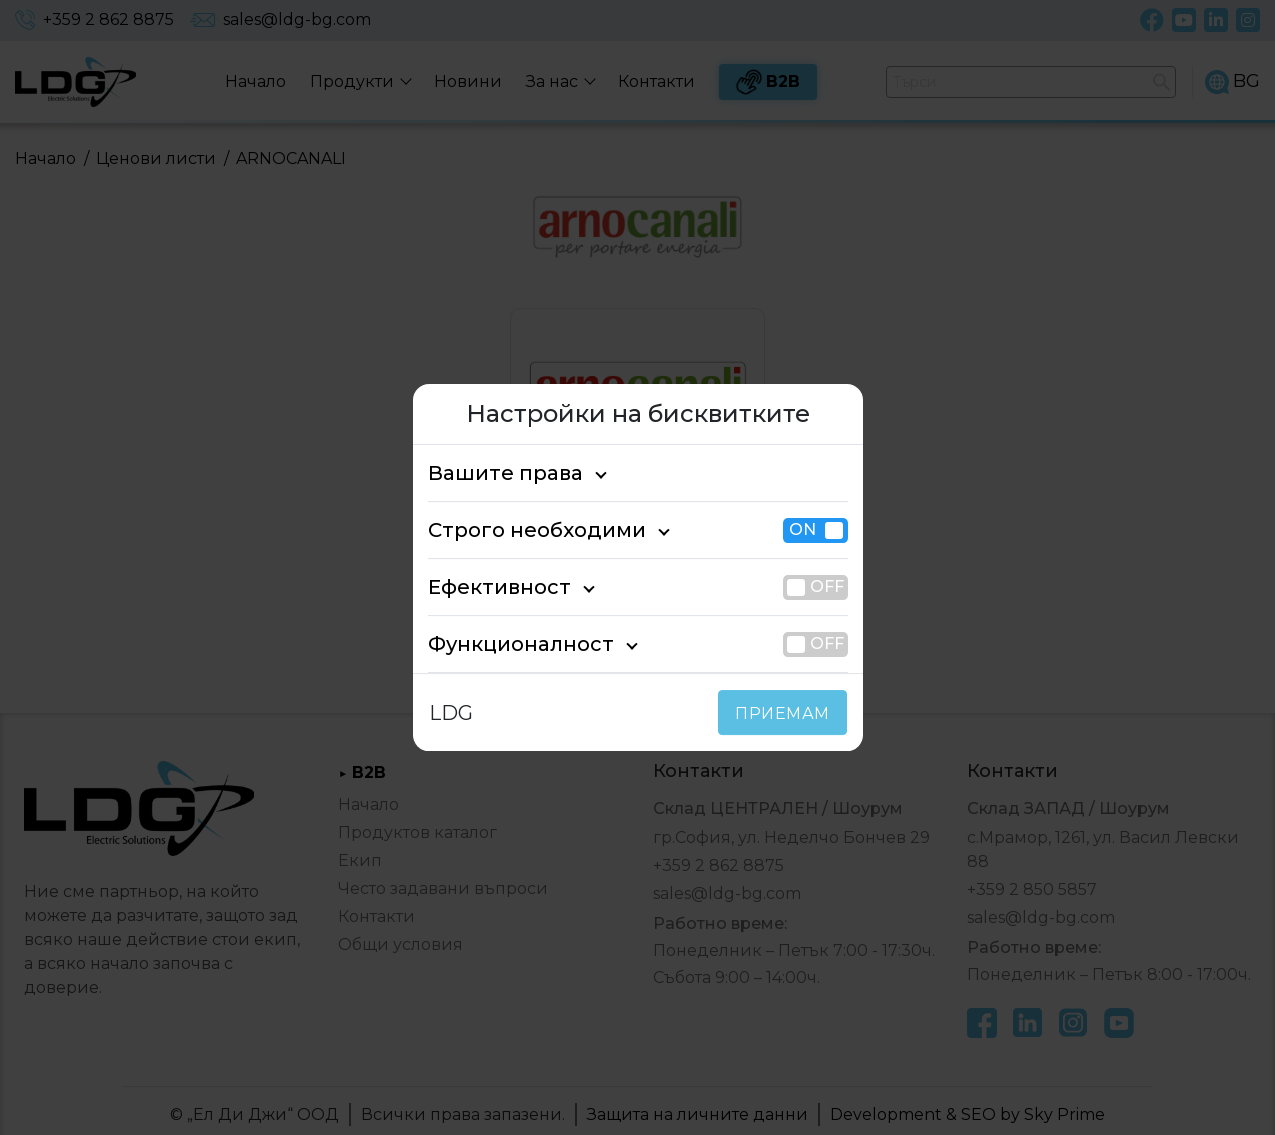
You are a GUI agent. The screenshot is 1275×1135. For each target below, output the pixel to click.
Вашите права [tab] (494, 473)
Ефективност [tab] (489, 587)
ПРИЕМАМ (786, 713)
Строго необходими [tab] (519, 530)
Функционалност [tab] (505, 644)
